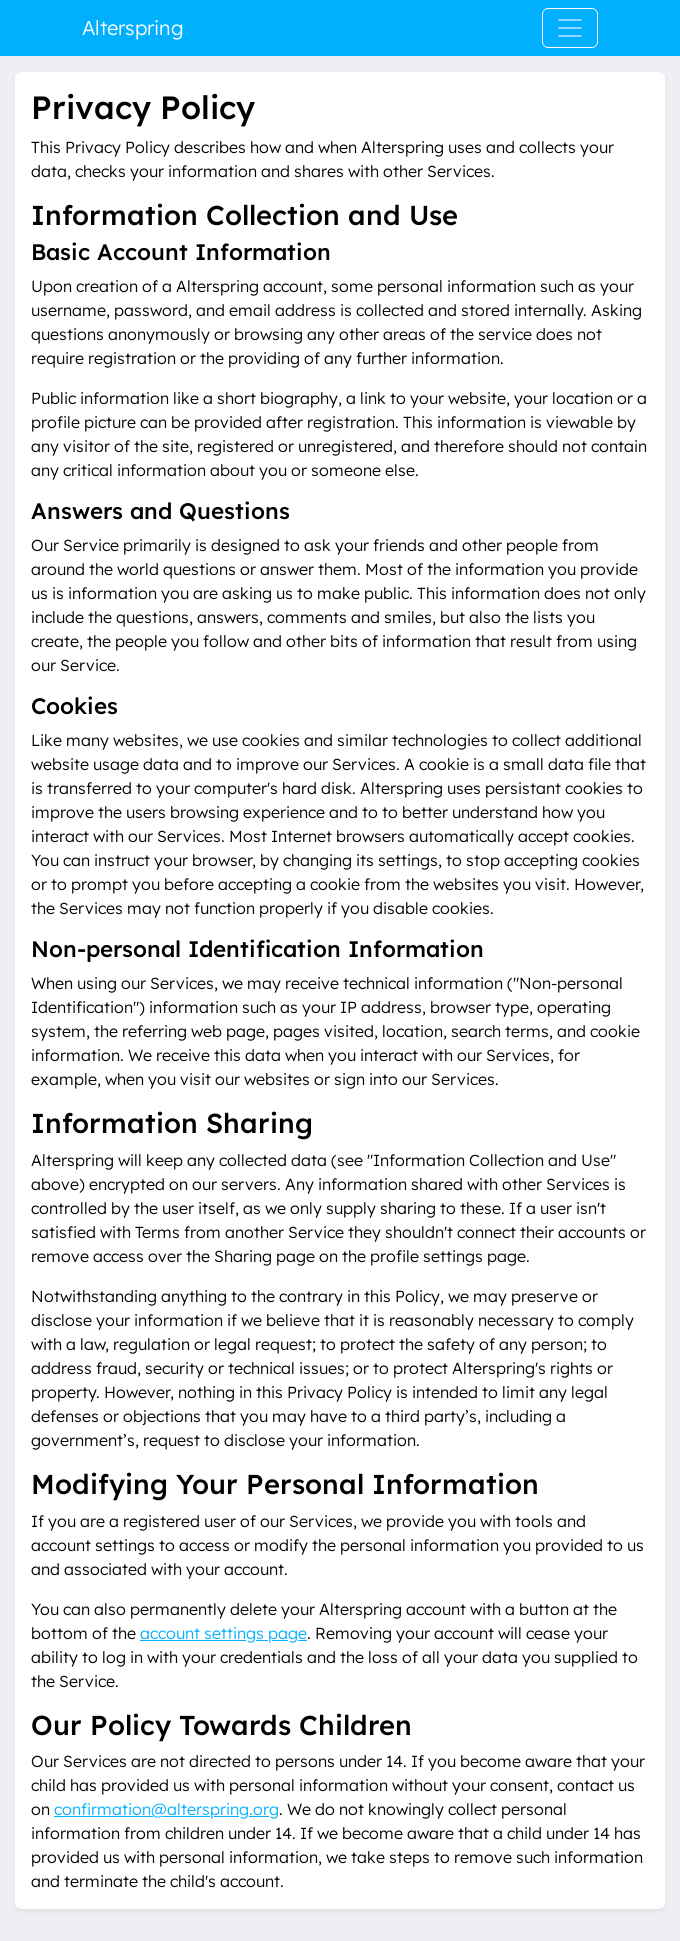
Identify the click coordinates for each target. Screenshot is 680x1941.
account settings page (223, 1633)
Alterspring (133, 27)
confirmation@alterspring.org (166, 1809)
